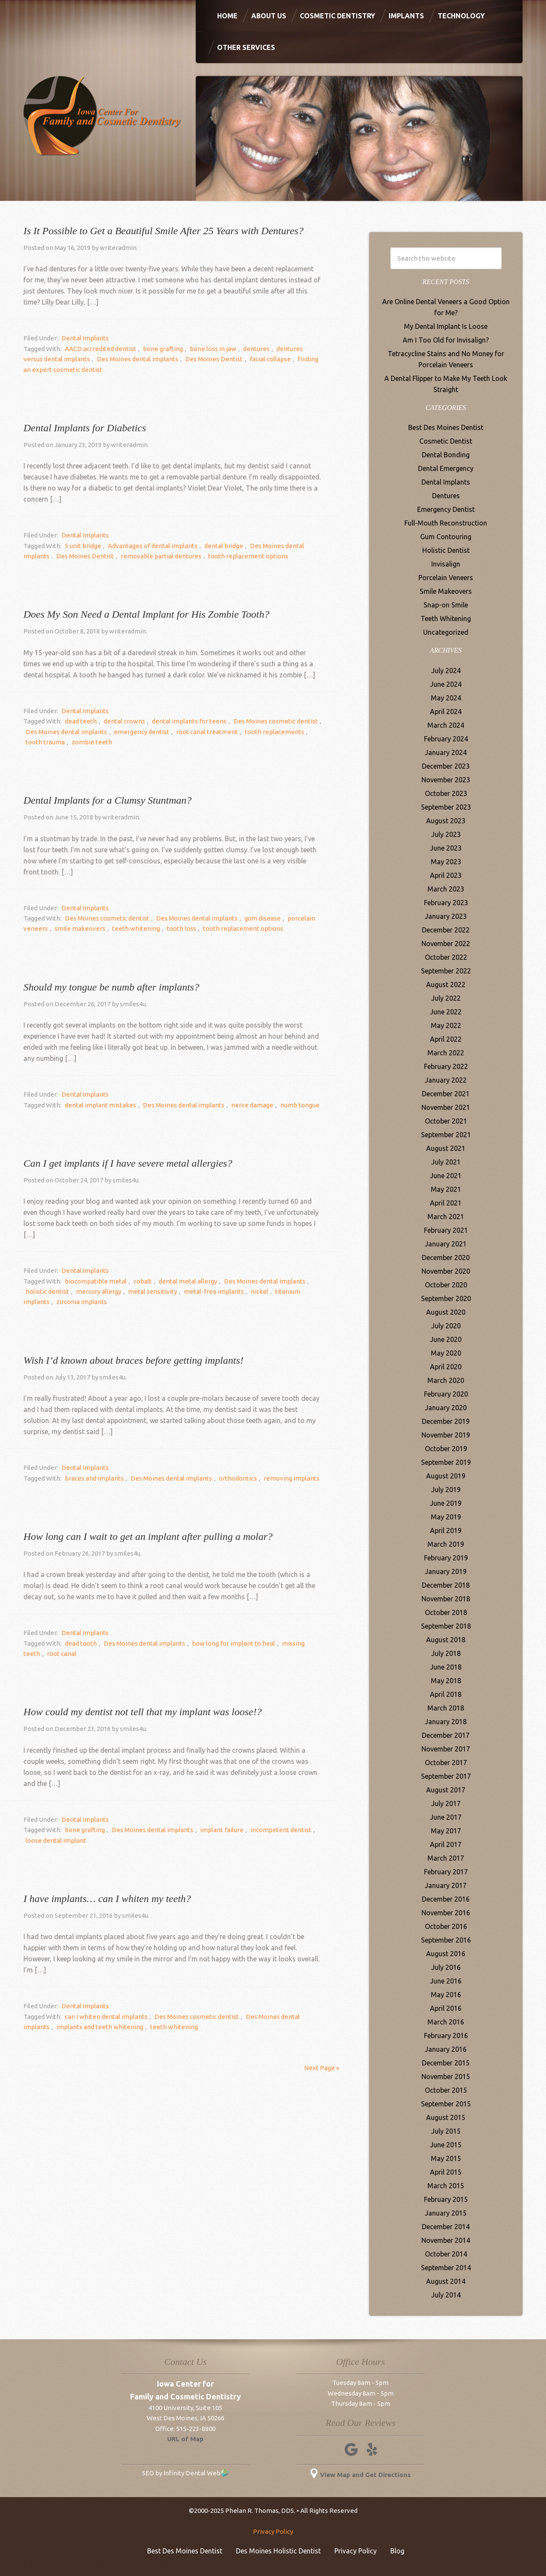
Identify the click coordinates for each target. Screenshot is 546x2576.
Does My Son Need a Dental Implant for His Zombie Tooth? (146, 614)
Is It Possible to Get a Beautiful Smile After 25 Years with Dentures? (163, 230)
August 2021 (445, 1148)
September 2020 (446, 1298)
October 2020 (446, 1285)
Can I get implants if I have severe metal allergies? (127, 1163)
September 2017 (446, 1776)
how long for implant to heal (222, 1643)
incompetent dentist (265, 1829)
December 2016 (446, 1899)
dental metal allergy (177, 1281)
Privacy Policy (273, 2531)
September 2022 (446, 971)
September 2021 (446, 1134)
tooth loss (168, 928)
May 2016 (446, 1994)
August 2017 (445, 1790)
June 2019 (446, 1503)
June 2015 (446, 2145)
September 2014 (446, 2267)
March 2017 (445, 1858)
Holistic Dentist (446, 550)
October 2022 (446, 957)
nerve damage (242, 1105)
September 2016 (446, 1940)
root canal (38, 1653)
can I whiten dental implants (104, 2016)
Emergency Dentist (446, 509)
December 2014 (446, 2226)
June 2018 (446, 1667)
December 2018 (446, 1585)
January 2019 (446, 1571)
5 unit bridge (81, 545)
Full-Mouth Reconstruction (445, 523)
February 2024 (446, 739)
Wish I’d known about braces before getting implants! (133, 1360)
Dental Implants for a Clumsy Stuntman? (107, 800)
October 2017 (446, 1762)
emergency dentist (122, 731)
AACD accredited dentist (98, 348)
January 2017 (446, 1885)
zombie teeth (43, 742)
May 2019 (446, 1517)
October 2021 (446, 1121)
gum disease (252, 918)
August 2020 (445, 1312)
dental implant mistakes (98, 1105)
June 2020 (446, 1339)
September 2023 (446, 807)
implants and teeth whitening (66, 2026)
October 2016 (446, 1926)
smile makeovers (75, 928)
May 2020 (446, 1353)
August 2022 (445, 984)
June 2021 (446, 1175)
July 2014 (446, 2295)
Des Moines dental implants (113, 359)
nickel (218, 1291)
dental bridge (213, 545)
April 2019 (446, 1530)
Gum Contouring (445, 536)
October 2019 (446, 1448)
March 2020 (445, 1380)
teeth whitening (127, 928)
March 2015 (445, 2186)
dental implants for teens (178, 721)
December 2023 (446, 766)
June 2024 (446, 684)
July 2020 (446, 1326)
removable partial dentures (124, 556)
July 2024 (446, 670)
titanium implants (255, 1291)
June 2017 (446, 1817)
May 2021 (446, 1189)
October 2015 (446, 2090)
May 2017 (446, 1831)
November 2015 (445, 2076)
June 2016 (446, 1981)
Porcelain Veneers (445, 577)
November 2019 (445, 1435)
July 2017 (446, 1803)
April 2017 (446, 1844)
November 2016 (445, 1913)
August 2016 (445, 1953)
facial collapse (237, 359)
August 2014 (445, 2281)
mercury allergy (69, 1291)
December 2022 (446, 930)
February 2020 (446, 1394)
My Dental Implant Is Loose (446, 326)
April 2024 (446, 711)
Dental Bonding (446, 455)
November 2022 (445, 943)
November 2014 (445, 2240)
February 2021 (446, 1230)
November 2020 (445, 1271)
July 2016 (446, 1967)
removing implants (277, 1478)
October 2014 (446, 2254)
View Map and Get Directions (361, 2474)
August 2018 (445, 1640)
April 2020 (446, 1367)
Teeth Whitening (446, 618)
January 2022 (446, 1080)
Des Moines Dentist (185, 359)
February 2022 (446, 1066)
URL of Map (185, 2438)
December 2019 (446, 1421)
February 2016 (446, 2035)
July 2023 (446, 834)
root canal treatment (184, 731)
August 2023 (445, 821)
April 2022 (446, 1039)
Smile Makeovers (446, 591)
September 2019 (446, 1462)
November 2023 (445, 780)
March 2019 (445, 1544)
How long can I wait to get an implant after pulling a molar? (148, 1536)
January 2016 (446, 2049)
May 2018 (446, 1680)
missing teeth (287, 1643)
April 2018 (446, 1694)
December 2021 (446, 1094)
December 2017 (446, 1735)
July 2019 (446, 1489)
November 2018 (445, 1599)
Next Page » (321, 2067)
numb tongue (285, 1105)
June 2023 (446, 848)
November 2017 (445, 1749)
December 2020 (446, 1257)
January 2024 (446, 752)
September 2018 (446, 1626)
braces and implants (92, 1478)
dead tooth (79, 1643)
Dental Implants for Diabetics (84, 427)
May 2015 (446, 2158)
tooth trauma (298, 731)
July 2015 (446, 2131)
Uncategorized (445, 632)
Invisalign (445, 564)
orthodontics (227, 1478)
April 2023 (446, 875)
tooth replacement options (207, 556)
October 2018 (446, 1612)
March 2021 (445, 1216)
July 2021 (446, 1162)
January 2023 (446, 916)
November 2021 (445, 1107)
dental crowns (118, 721)
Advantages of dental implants (146, 545)
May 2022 (446, 1025)
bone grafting (156, 348)
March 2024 (445, 725)
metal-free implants (176, 1291)
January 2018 (446, 1721)
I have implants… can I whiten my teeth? (107, 1898)
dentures (241, 348)
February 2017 (446, 1872)
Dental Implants (83, 338)
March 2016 (445, 2022)
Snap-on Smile (446, 605)
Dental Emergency (445, 468)
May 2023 (446, 861)
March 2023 (445, 889)
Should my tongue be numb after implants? (111, 987)
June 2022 (446, 1012)
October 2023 (446, 793)
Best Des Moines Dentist (445, 427)
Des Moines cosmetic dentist (260, 721)
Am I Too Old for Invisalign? (446, 340)
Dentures (446, 496)
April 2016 (446, 2008)
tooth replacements (246, 731)
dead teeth (79, 721)
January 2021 (446, 1244)
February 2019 (446, 1558)
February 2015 (446, 2199)
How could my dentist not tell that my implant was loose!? (142, 1711)
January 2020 (446, 1407)
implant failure (211, 1829)
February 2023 (446, 902)
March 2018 (445, 1708)
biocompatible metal (94, 1281)
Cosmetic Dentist (445, 441)
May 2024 (446, 698)
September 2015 (446, 2104)
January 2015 (446, 2213)
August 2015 (445, 2117)
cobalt (136, 1281)
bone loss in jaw (202, 348)
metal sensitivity (119, 1291)
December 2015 (446, 2063)
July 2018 (446, 1653)
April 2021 (446, 1203)
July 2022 (446, 998)
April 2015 (446, 2172)
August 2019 (445, 1476)
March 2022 (445, 1053)
